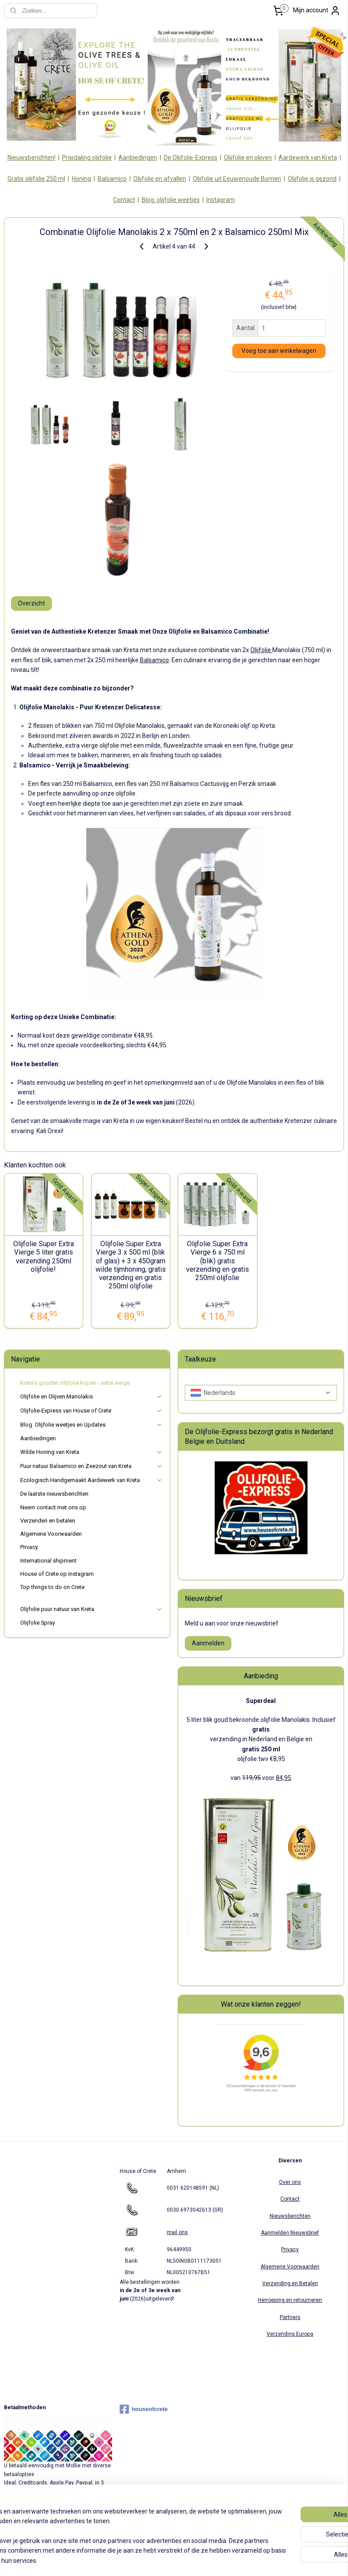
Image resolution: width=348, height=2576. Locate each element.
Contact (124, 199)
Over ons (290, 2182)
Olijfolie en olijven (248, 157)
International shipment (48, 1560)
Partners (290, 2317)
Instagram (220, 199)
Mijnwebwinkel (267, 2560)
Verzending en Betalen (290, 2283)
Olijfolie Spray (37, 1622)
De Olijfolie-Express (190, 157)
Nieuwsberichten (290, 2216)
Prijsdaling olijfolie (87, 157)
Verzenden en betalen (47, 1520)
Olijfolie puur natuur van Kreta (91, 1609)
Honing (81, 178)
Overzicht (31, 603)
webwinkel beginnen (193, 2560)
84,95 (283, 1777)
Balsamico (112, 178)
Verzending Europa (290, 2334)
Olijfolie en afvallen (159, 178)
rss (161, 2560)
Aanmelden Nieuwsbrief (290, 2233)
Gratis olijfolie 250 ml (36, 178)
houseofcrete (144, 2409)
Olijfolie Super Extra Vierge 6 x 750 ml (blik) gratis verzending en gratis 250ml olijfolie (217, 1261)
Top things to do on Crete (52, 1587)
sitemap (144, 2560)
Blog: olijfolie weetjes (171, 199)
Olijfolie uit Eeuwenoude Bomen (237, 178)
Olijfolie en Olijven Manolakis (91, 1396)
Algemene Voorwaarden (51, 1533)
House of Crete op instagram (57, 1574)
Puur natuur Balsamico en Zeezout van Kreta (91, 1466)
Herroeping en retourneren (290, 2300)
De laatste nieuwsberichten (54, 1493)
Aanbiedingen (137, 157)
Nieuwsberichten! (31, 157)
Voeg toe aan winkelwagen (279, 350)
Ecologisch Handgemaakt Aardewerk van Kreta (91, 1480)
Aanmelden (208, 1643)
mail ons (177, 2232)
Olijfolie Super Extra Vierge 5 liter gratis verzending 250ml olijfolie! (43, 1256)
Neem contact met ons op (53, 1507)
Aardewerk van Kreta (307, 157)
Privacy (29, 1547)
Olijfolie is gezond (312, 178)
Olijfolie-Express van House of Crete (91, 1410)
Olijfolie (261, 649)
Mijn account (317, 10)
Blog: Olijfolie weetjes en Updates (91, 1424)
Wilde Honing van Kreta (91, 1452)
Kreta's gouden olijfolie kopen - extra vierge (75, 1383)
